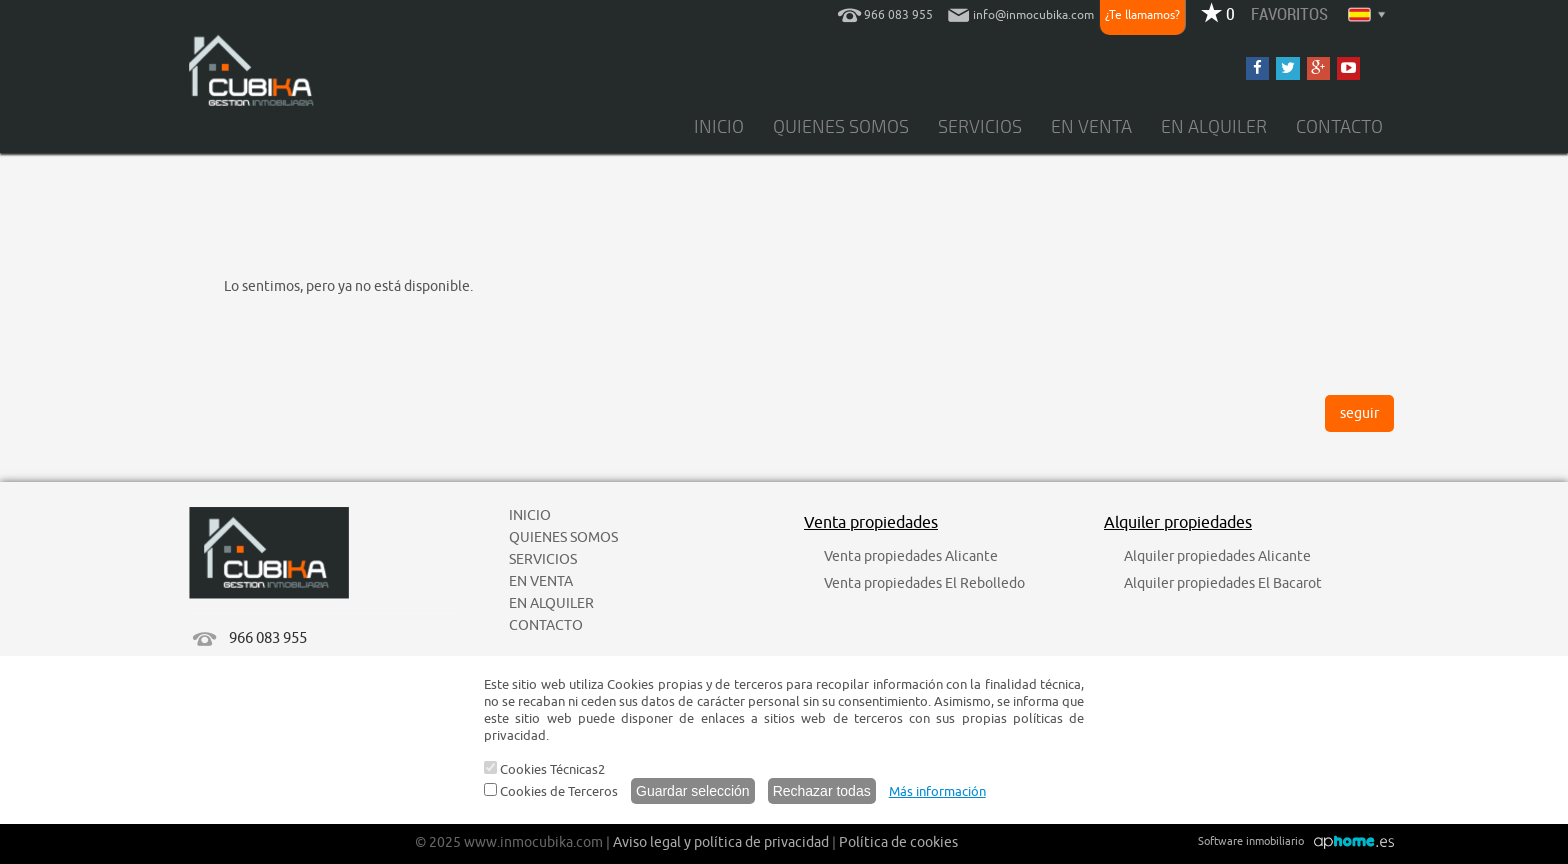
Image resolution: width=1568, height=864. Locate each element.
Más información (937, 791)
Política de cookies (898, 842)
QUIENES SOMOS (841, 127)
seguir (1359, 413)
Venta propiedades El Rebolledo (924, 583)
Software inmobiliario (1251, 841)
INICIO (719, 127)
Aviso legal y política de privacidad (721, 842)
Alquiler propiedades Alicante (1217, 556)
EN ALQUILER (1214, 127)
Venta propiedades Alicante (911, 556)
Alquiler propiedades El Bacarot (1223, 583)
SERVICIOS (980, 127)
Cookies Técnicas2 (544, 769)
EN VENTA (1091, 127)
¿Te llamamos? (1142, 15)
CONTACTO (1339, 127)
